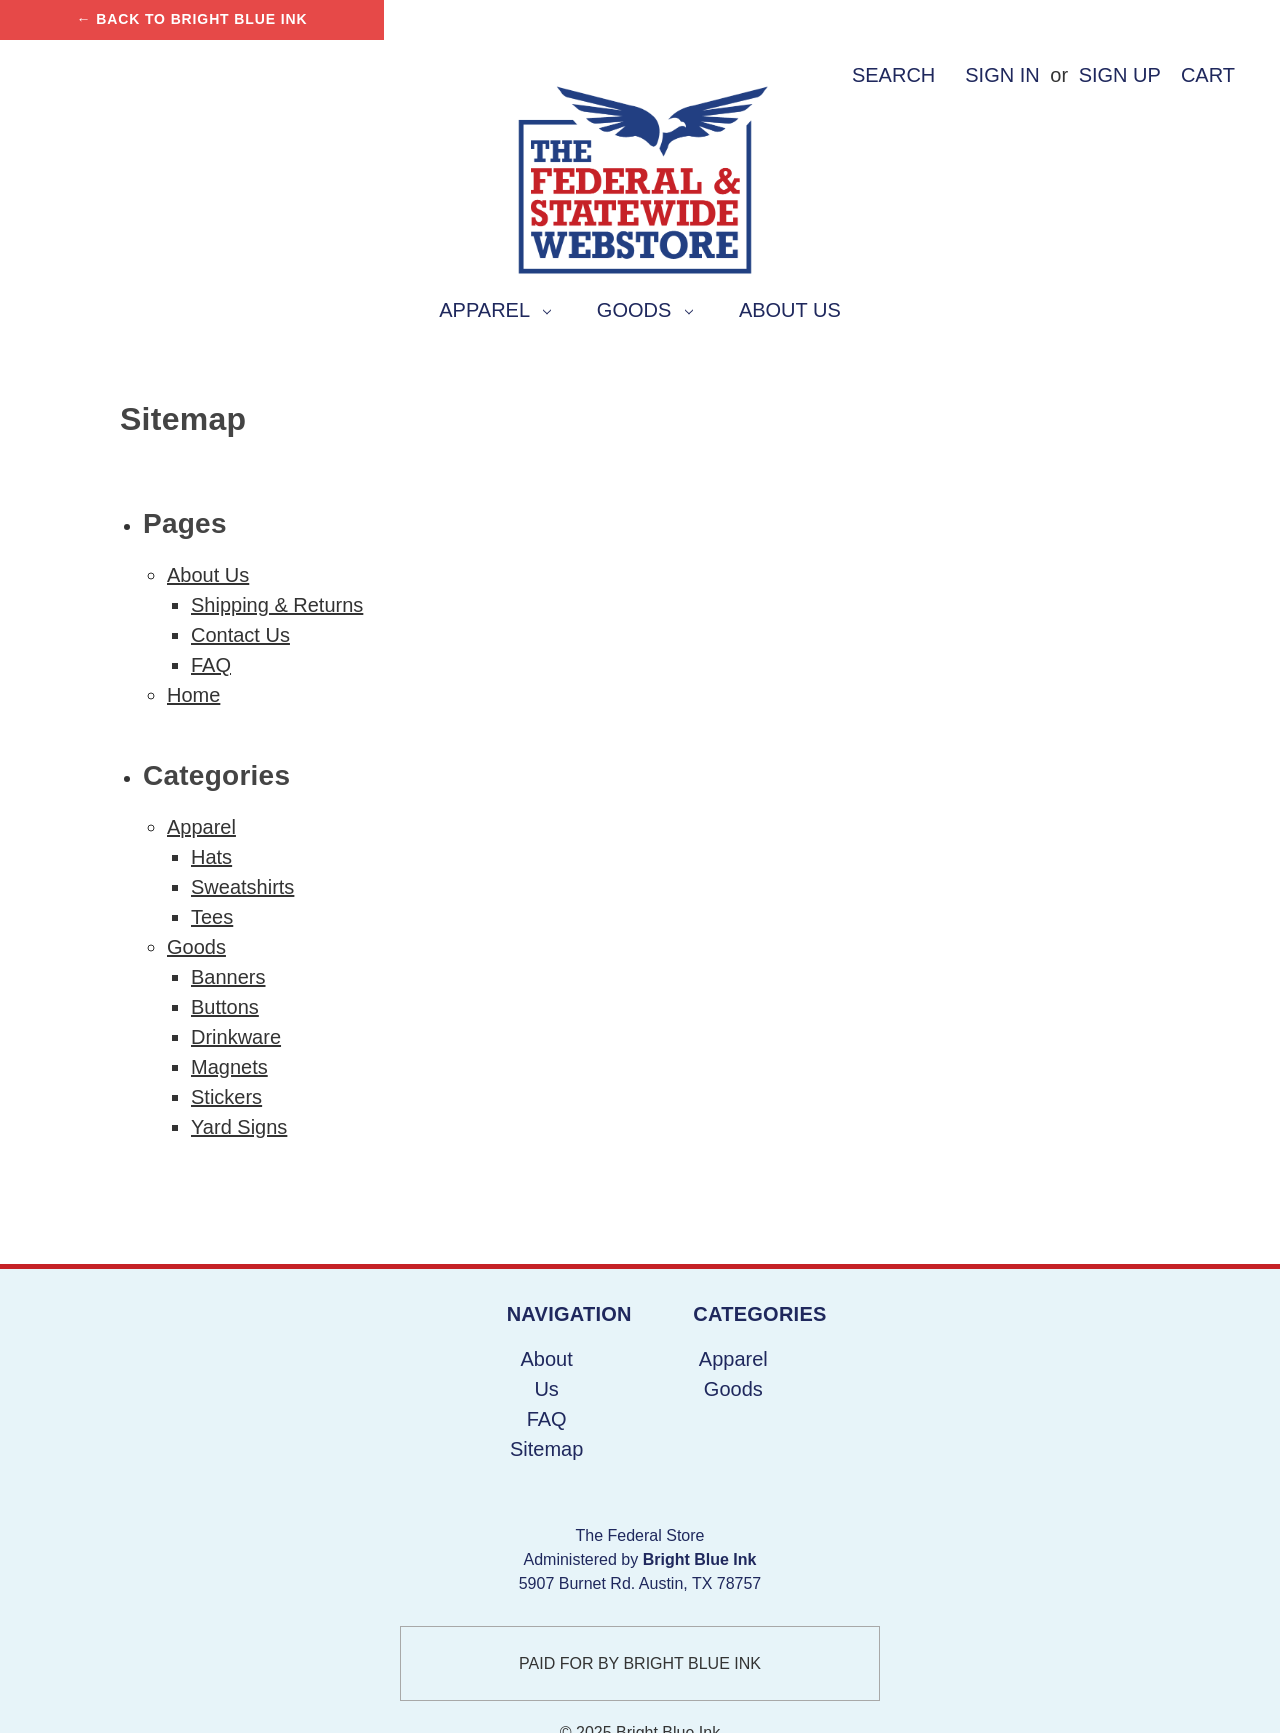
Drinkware (236, 1037)
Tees (212, 917)
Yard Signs (239, 1127)
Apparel (495, 310)
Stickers (226, 1097)
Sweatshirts (242, 887)
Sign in (1002, 75)
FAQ (211, 665)
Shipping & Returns (277, 605)
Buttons (225, 1007)
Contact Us (240, 635)
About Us (790, 310)
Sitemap (546, 1449)
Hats (211, 857)
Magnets (229, 1067)
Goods (645, 310)
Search (893, 75)
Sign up (1120, 75)
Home (193, 695)
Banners (228, 977)
